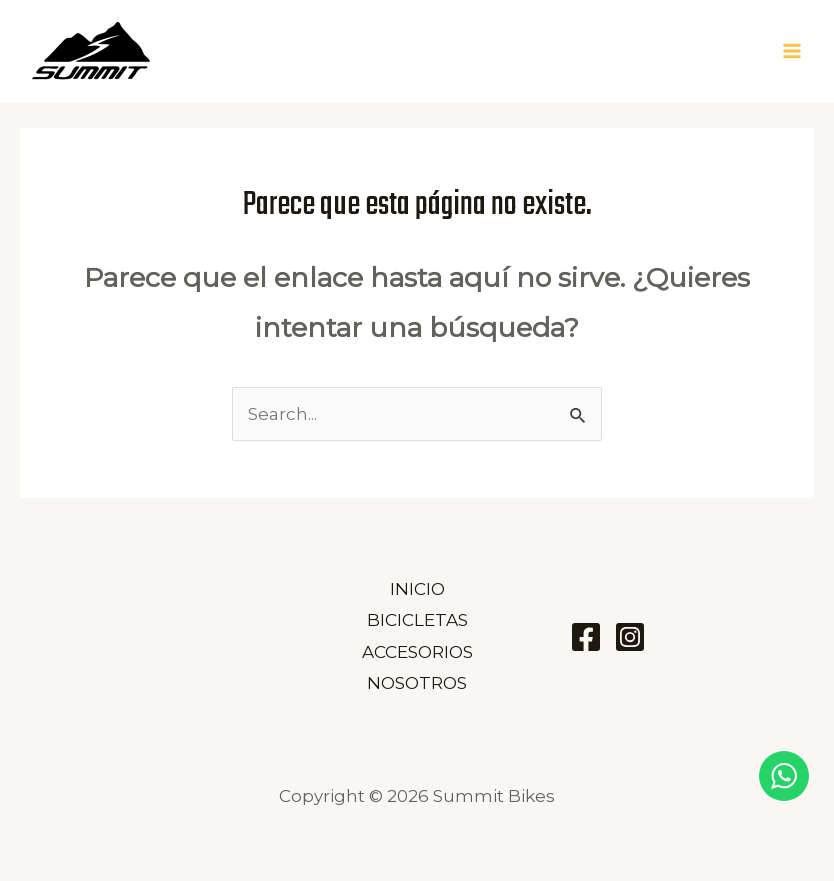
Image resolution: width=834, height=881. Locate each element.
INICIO (417, 589)
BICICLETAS (417, 620)
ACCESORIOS (417, 652)
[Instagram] (630, 637)
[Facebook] (586, 637)
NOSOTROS (417, 683)
